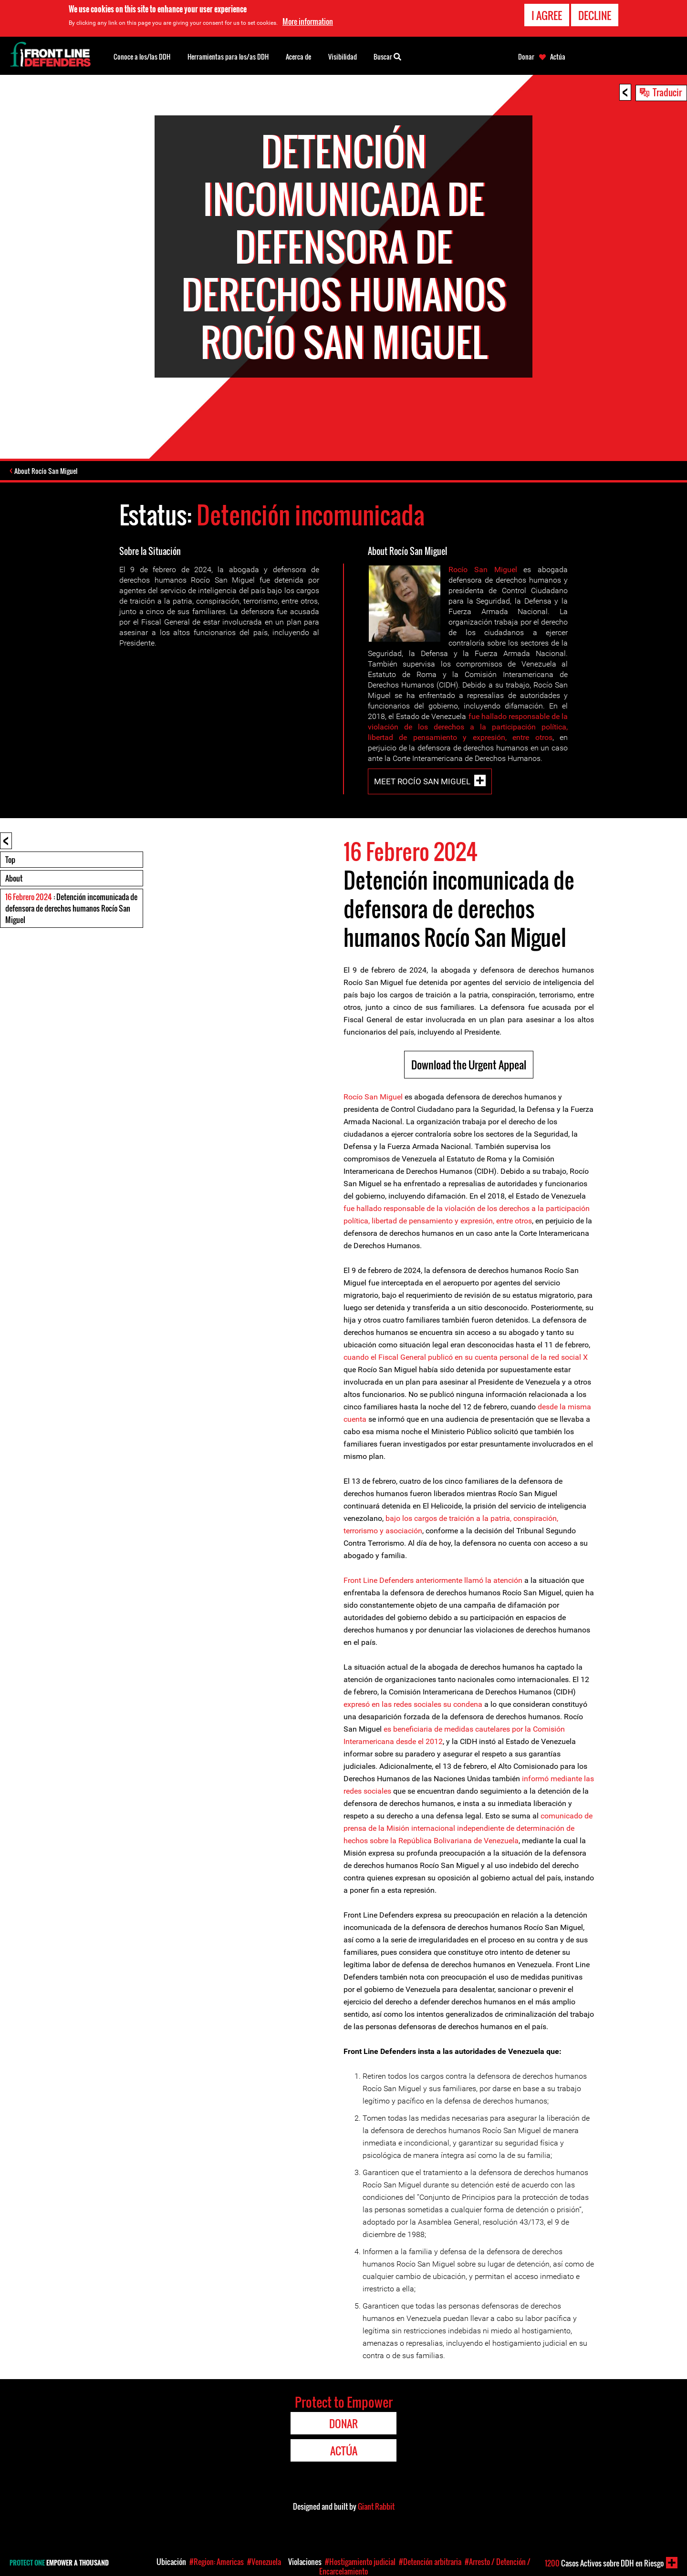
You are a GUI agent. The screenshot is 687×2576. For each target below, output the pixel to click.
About (13, 879)
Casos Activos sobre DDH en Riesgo (604, 2563)
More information (307, 21)
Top (10, 861)
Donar (526, 57)
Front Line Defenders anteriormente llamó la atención (433, 1581)
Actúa (557, 57)
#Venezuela (264, 2561)
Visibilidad (342, 56)
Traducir (667, 92)
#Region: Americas (216, 2561)
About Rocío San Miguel (48, 472)
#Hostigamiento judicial (360, 2561)
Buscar (387, 56)
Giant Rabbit (376, 2508)
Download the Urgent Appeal (468, 1066)
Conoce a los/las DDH (142, 56)
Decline (594, 15)
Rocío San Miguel (482, 570)
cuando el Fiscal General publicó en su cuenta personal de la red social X (466, 1358)
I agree (546, 15)
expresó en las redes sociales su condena (413, 1705)
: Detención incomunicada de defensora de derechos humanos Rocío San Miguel (71, 910)
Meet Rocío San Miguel (422, 783)
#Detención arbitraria (430, 2561)
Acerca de (298, 56)
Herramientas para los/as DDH (228, 56)
